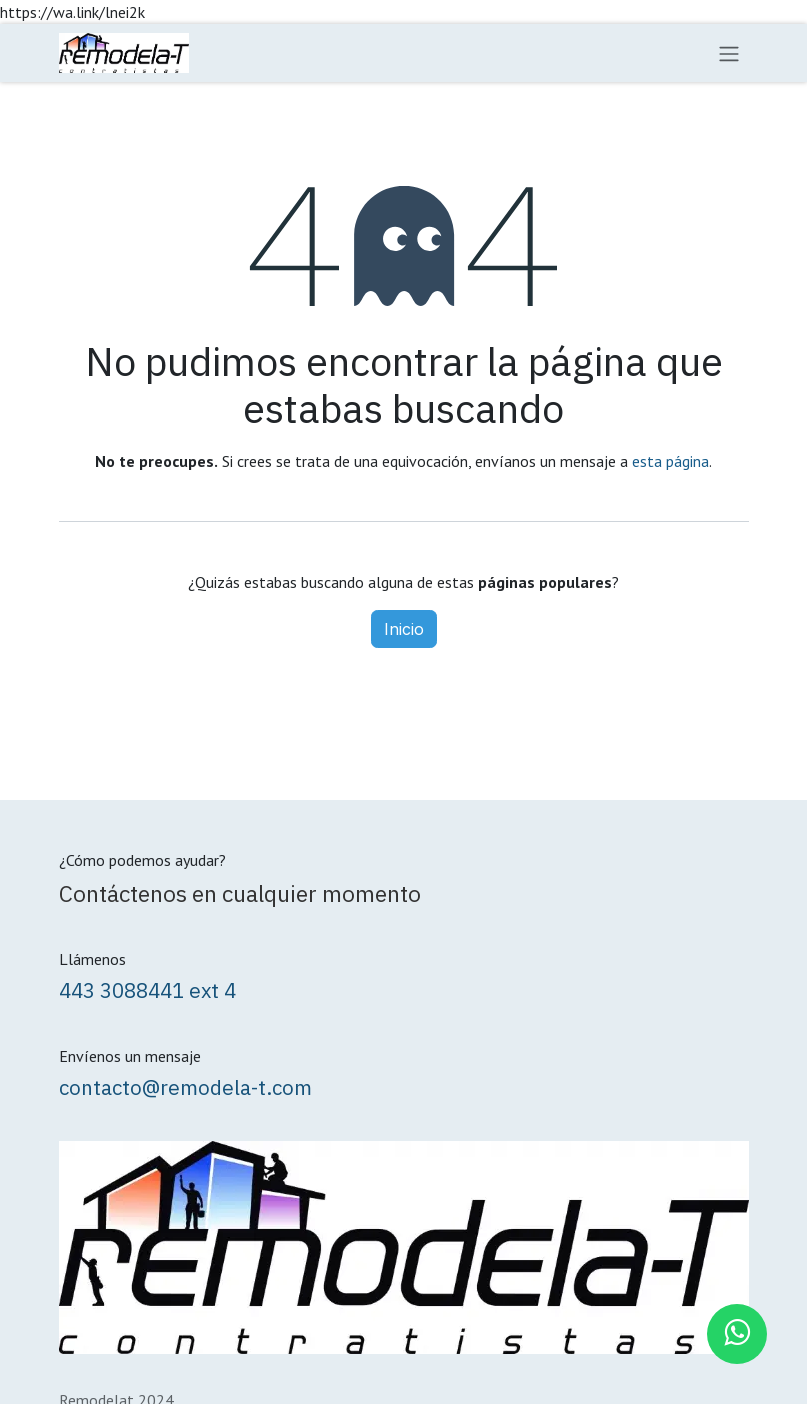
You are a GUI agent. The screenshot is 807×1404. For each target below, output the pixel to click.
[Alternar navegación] (729, 53)
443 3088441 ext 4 (147, 990)
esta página (670, 461)
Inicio (404, 629)
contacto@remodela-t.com (185, 1087)
